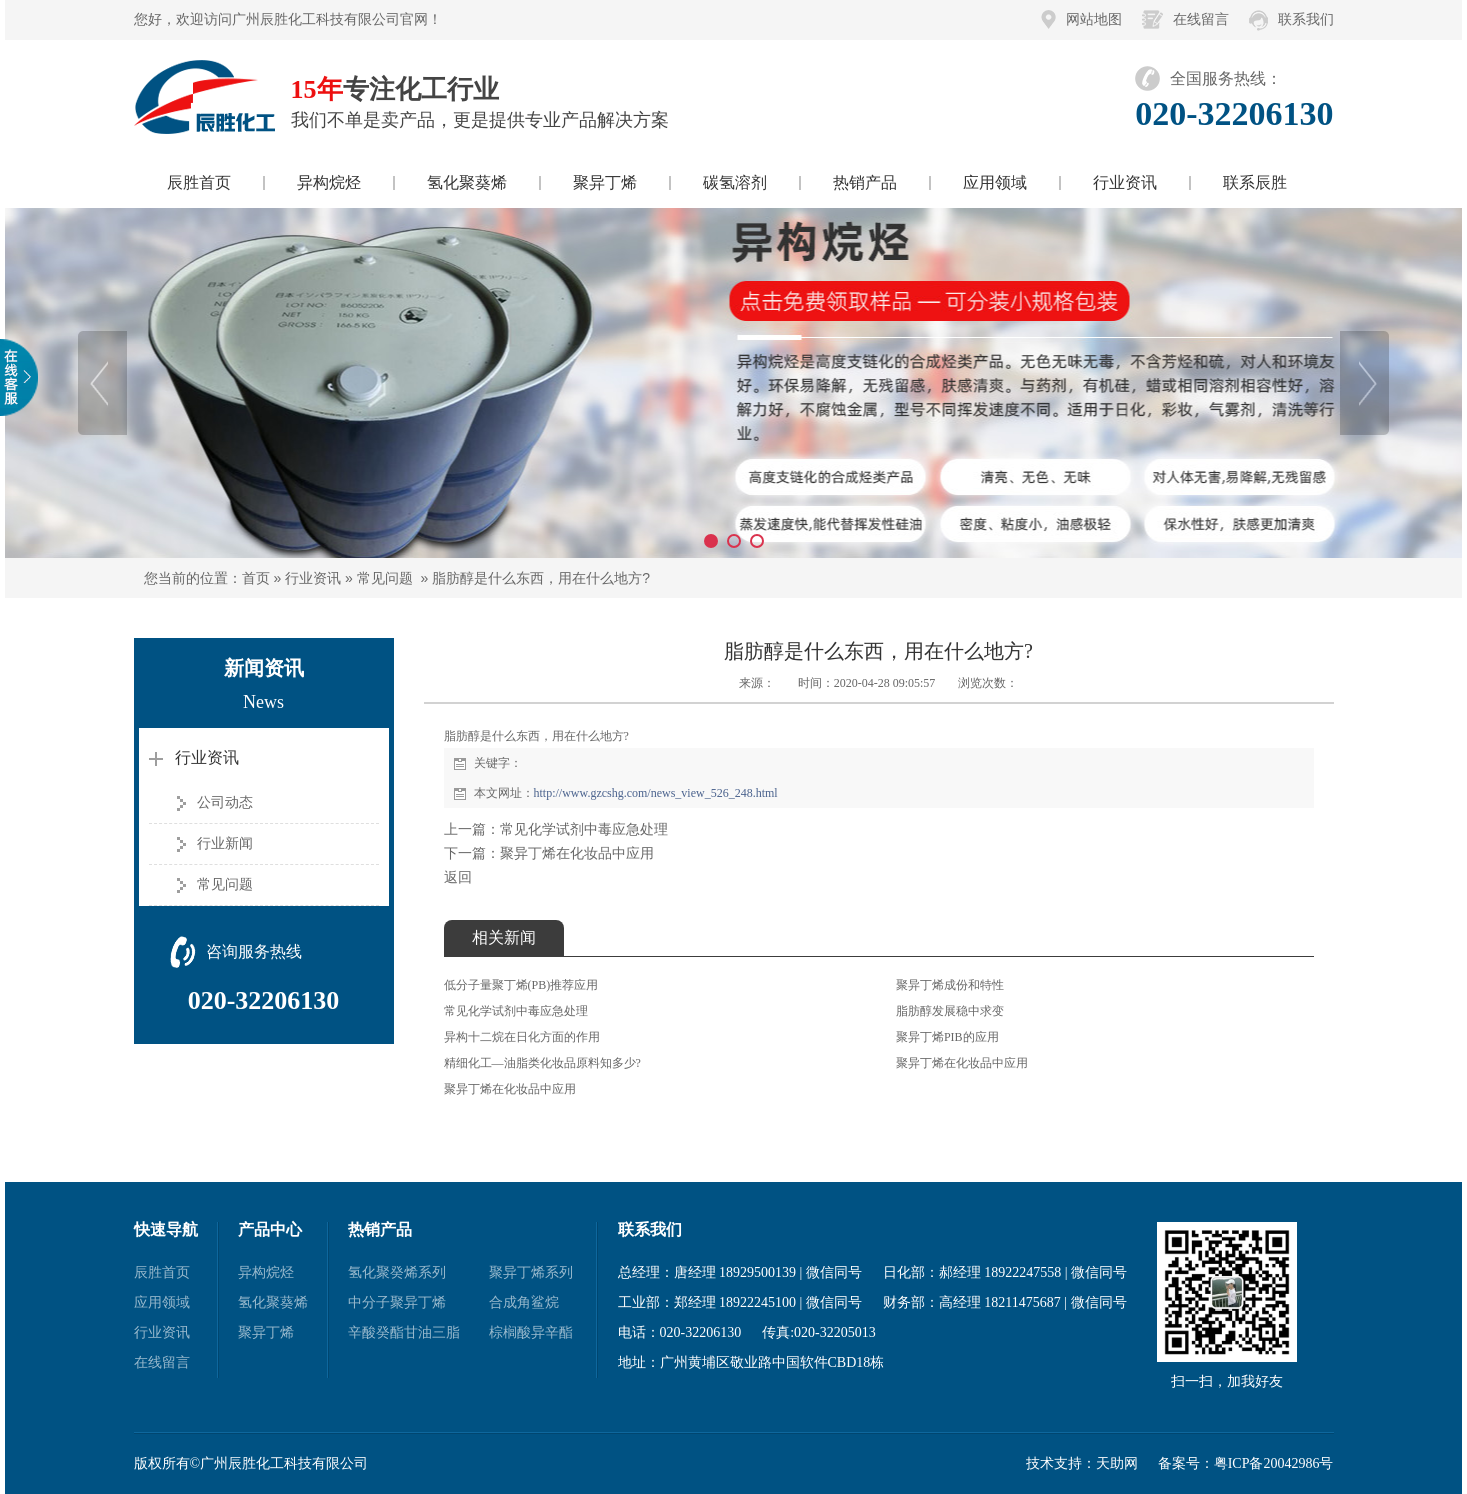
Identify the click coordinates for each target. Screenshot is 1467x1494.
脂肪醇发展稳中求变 (950, 1011)
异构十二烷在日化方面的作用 (522, 1037)
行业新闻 (225, 843)
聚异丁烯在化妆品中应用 (577, 853)
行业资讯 (1125, 182)
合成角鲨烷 (524, 1302)
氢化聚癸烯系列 (397, 1272)
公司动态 (225, 802)
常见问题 (385, 578)
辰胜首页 (199, 182)
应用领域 (995, 182)
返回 (458, 877)
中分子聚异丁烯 (397, 1302)
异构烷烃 (329, 182)
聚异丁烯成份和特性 (950, 985)
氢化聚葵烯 (467, 182)
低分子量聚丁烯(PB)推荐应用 (521, 985)
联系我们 (1306, 19)
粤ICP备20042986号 (1274, 1463)
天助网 (1117, 1463)
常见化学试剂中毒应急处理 (584, 829)
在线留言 (1201, 19)
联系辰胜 (1255, 182)
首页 (256, 578)
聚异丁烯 (605, 182)
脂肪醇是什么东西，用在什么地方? (541, 578)
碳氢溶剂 (735, 182)
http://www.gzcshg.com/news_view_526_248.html (656, 793)
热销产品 (865, 182)
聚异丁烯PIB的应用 (947, 1037)
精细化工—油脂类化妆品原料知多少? (542, 1063)
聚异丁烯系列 (531, 1272)
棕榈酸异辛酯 (531, 1332)
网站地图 (1094, 19)
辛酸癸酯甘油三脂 (404, 1332)
